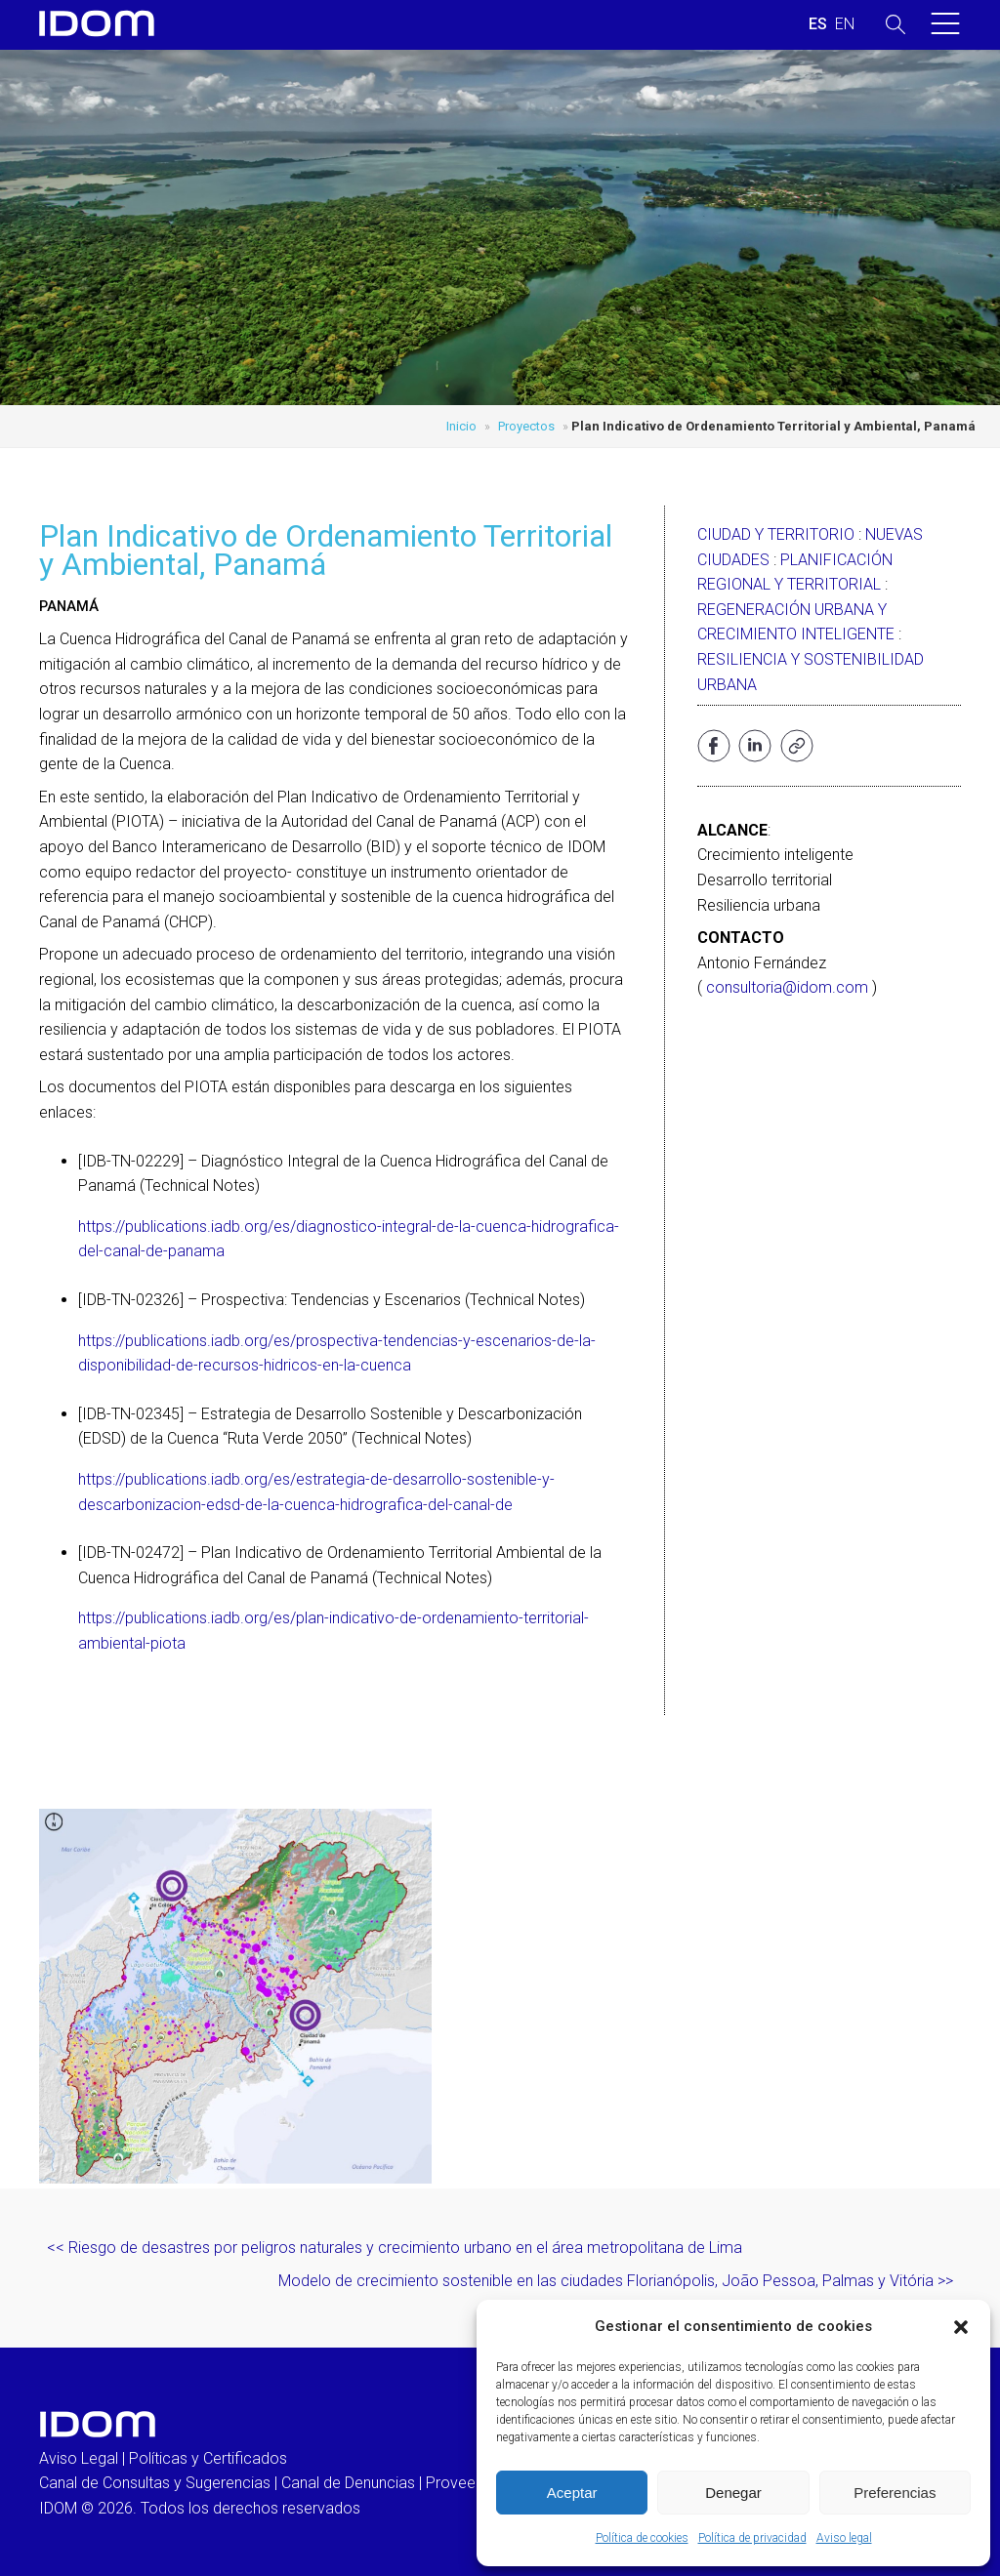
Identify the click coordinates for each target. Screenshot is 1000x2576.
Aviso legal (844, 2538)
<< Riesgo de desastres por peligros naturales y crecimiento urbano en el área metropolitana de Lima (394, 2247)
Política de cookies (642, 2538)
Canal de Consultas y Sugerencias (155, 2483)
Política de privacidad (752, 2538)
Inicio (461, 426)
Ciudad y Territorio (775, 534)
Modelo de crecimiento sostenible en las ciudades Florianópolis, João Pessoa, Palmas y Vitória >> (615, 2280)
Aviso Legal (78, 2458)
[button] (961, 2327)
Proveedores (471, 2483)
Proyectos (526, 426)
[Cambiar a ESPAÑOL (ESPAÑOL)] (818, 24)
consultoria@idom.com (787, 987)
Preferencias (895, 2492)
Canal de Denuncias (348, 2483)
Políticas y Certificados (208, 2458)
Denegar (733, 2492)
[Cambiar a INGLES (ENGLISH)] (844, 24)
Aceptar (572, 2492)
